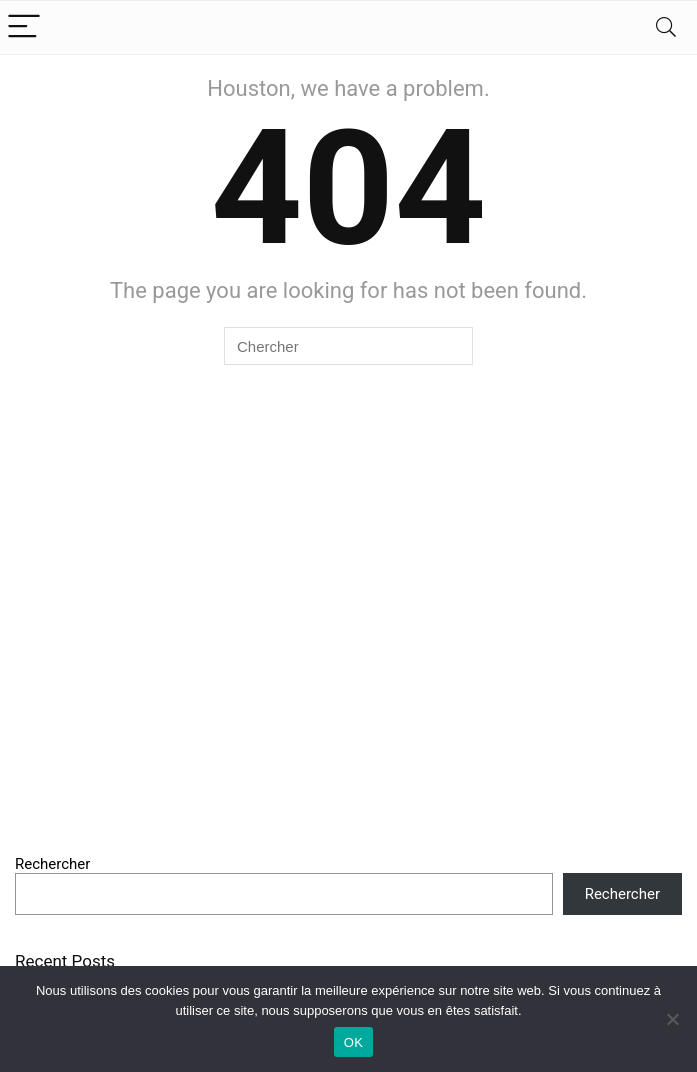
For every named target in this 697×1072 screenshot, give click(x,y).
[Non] (672, 1019)
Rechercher (52, 864)
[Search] (666, 27)
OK (353, 1042)
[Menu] (24, 27)
